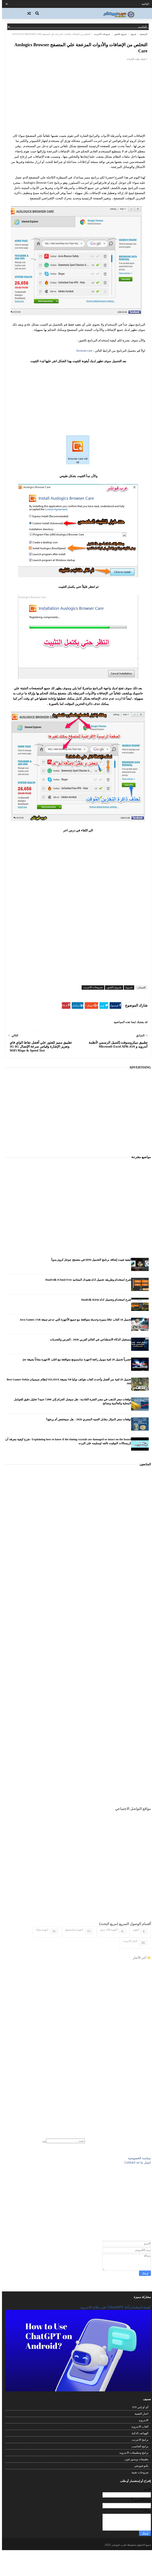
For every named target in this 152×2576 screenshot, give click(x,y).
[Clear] (42, 2169)
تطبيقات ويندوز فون (135, 2486)
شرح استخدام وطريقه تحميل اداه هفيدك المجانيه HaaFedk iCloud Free (86, 1307)
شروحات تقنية (138, 2499)
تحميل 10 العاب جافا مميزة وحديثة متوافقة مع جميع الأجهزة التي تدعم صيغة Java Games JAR (73, 1346)
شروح (129, 35)
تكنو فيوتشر (139, 2493)
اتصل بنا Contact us (135, 2189)
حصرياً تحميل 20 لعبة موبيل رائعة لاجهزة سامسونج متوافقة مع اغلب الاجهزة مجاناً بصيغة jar (75, 1386)
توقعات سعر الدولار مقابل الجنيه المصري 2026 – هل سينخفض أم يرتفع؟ (86, 1446)
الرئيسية (139, 35)
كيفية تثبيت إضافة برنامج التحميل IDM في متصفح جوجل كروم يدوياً (89, 1287)
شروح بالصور (116, 35)
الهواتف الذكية (138, 2460)
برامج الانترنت (138, 2467)
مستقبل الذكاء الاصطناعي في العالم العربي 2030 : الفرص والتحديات (88, 1366)
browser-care (80, 365)
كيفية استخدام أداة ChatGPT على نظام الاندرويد (113, 2334)
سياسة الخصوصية (137, 2185)
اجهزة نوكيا (45, 1958)
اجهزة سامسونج (77, 1958)
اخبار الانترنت (133, 1969)
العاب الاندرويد (138, 2453)
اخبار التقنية (140, 2440)
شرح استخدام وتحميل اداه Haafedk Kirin (104, 1326)
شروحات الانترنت (98, 35)
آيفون (138, 1958)
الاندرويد (142, 2447)
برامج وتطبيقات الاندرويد (132, 2480)
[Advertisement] (76, 110)
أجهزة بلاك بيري (111, 1958)
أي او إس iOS (138, 2434)
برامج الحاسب (138, 2473)
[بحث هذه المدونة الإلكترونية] (63, 2168)
